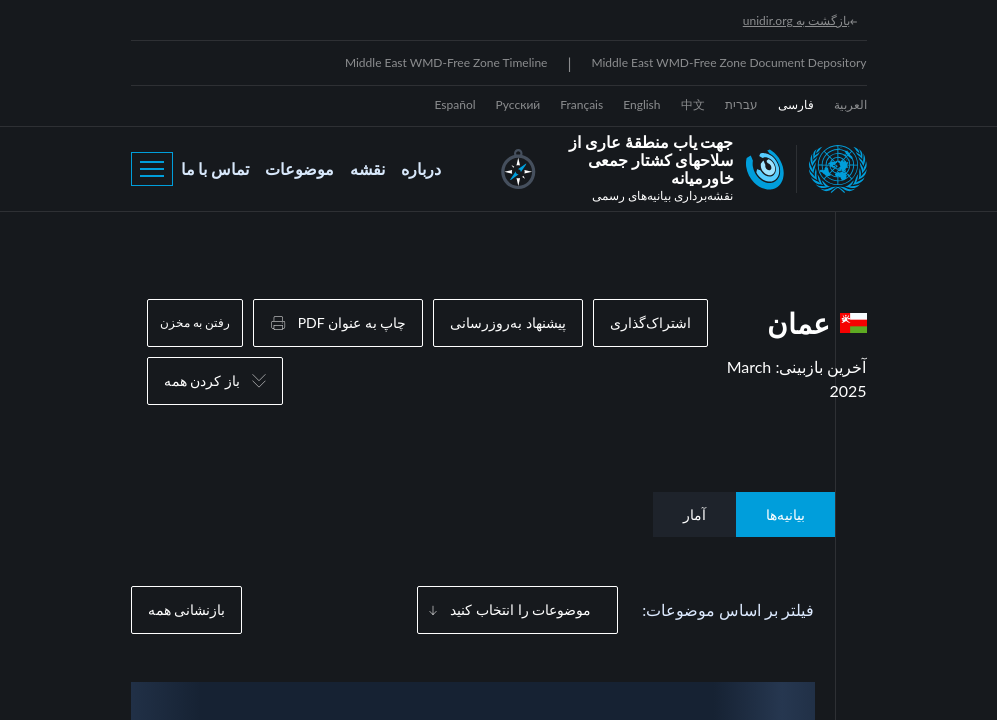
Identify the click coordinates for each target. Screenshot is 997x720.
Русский (518, 104)
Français (581, 104)
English (641, 104)
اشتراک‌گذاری (650, 322)
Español (455, 104)
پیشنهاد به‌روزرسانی (508, 322)
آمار (694, 514)
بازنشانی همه (187, 609)
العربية (850, 104)
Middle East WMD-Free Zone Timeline (446, 62)
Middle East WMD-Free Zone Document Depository (728, 62)
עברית (741, 104)
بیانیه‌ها (785, 514)
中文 (693, 104)
